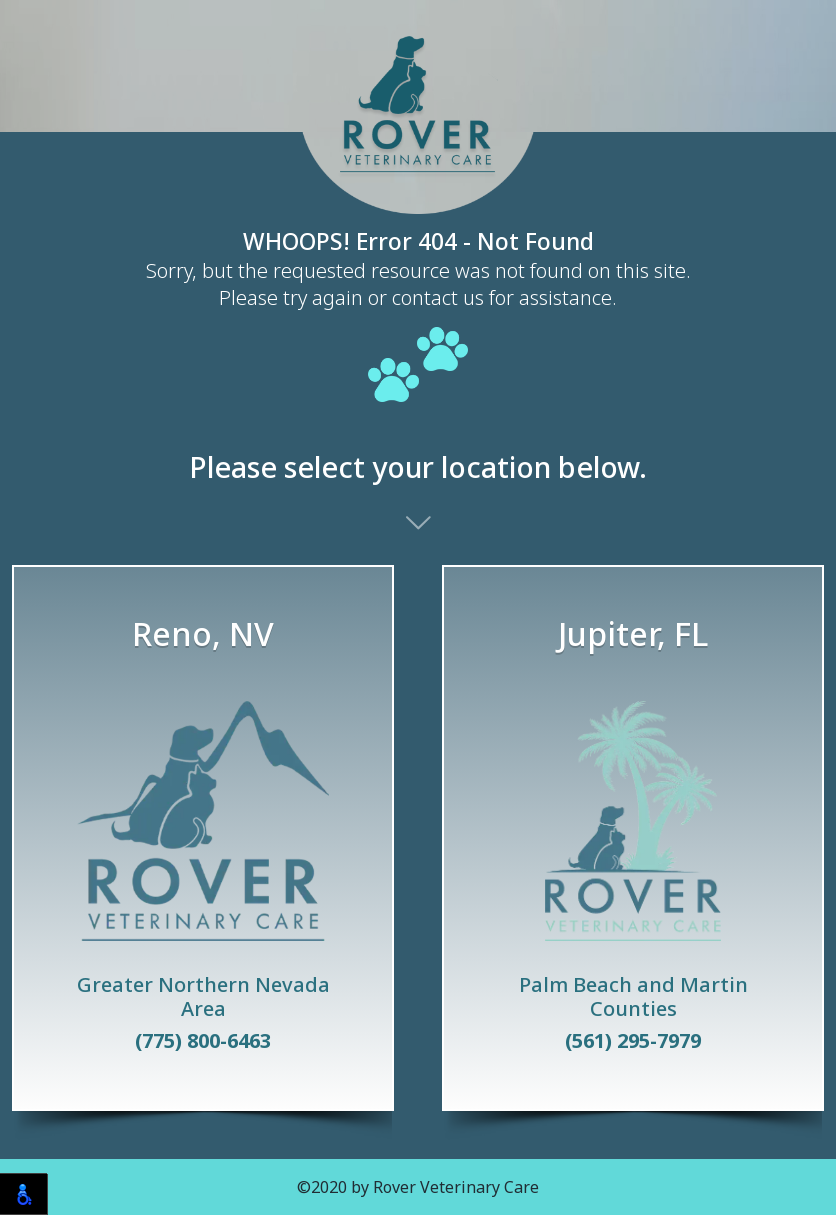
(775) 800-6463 (203, 1041)
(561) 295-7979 (633, 1041)
